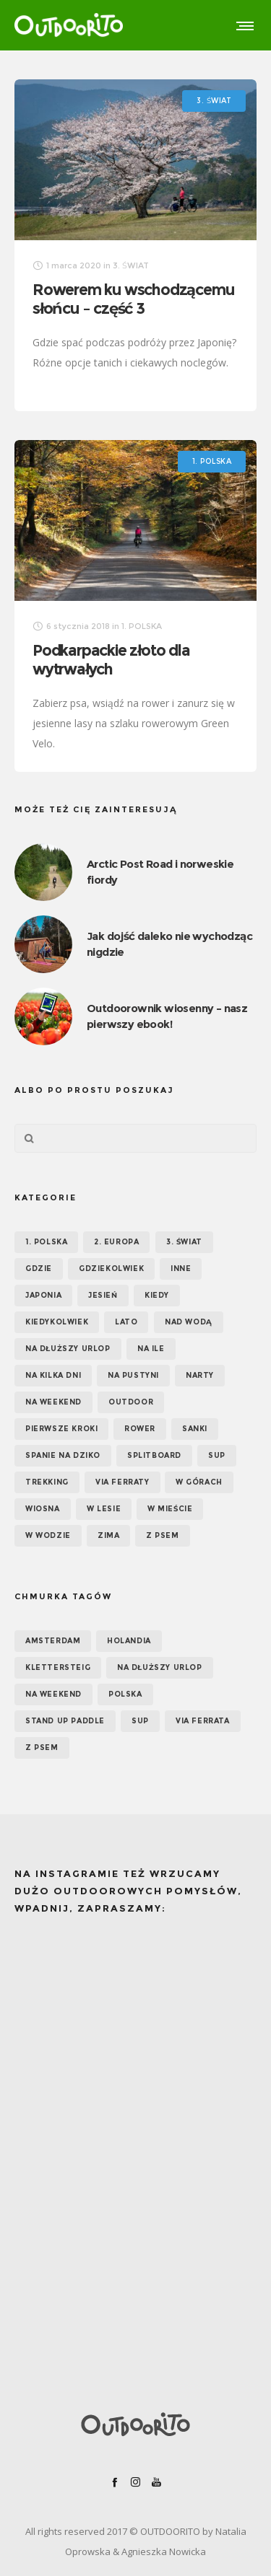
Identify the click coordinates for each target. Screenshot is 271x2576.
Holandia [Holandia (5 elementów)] (129, 1640)
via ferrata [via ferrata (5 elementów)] (203, 1721)
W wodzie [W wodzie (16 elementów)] (48, 1535)
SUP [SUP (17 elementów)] (216, 1455)
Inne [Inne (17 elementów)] (181, 1268)
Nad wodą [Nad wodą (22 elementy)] (188, 1322)
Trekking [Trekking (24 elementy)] (47, 1482)
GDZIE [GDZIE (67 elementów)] (38, 1268)
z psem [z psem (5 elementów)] (42, 1747)
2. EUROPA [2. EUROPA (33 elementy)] (116, 1242)
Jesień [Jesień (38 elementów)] (103, 1295)
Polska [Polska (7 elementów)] (125, 1694)
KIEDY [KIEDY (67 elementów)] (157, 1295)
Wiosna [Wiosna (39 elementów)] (42, 1508)
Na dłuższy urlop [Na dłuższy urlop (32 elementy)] (68, 1348)
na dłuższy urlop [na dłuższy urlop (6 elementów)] (159, 1667)
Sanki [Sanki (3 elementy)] (194, 1428)
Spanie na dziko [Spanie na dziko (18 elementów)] (62, 1455)
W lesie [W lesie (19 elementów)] (104, 1508)
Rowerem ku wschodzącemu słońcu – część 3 (133, 299)
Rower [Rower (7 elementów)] (139, 1428)
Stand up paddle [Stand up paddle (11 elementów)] (65, 1721)
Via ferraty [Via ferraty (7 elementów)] (122, 1482)
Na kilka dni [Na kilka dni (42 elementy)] (53, 1375)
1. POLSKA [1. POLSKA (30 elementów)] (46, 1242)
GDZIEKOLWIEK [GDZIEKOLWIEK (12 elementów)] (111, 1268)
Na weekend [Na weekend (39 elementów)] (53, 1402)
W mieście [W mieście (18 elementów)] (169, 1508)
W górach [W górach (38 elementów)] (199, 1482)
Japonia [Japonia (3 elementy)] (43, 1295)
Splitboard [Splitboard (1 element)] (154, 1455)
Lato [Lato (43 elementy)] (126, 1322)
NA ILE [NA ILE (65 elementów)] (151, 1348)
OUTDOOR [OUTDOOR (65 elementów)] (130, 1402)
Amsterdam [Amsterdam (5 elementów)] (52, 1640)
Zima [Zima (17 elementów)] (108, 1535)
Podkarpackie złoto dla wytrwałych (111, 659)
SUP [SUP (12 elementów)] (140, 1721)
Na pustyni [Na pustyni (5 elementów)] (133, 1375)
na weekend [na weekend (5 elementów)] (53, 1694)
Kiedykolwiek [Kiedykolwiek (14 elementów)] (56, 1322)
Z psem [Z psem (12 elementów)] (162, 1535)
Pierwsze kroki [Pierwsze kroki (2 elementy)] (61, 1428)
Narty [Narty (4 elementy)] (200, 1375)
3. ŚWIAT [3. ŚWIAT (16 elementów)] (184, 1242)
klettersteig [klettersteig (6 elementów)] (57, 1667)
